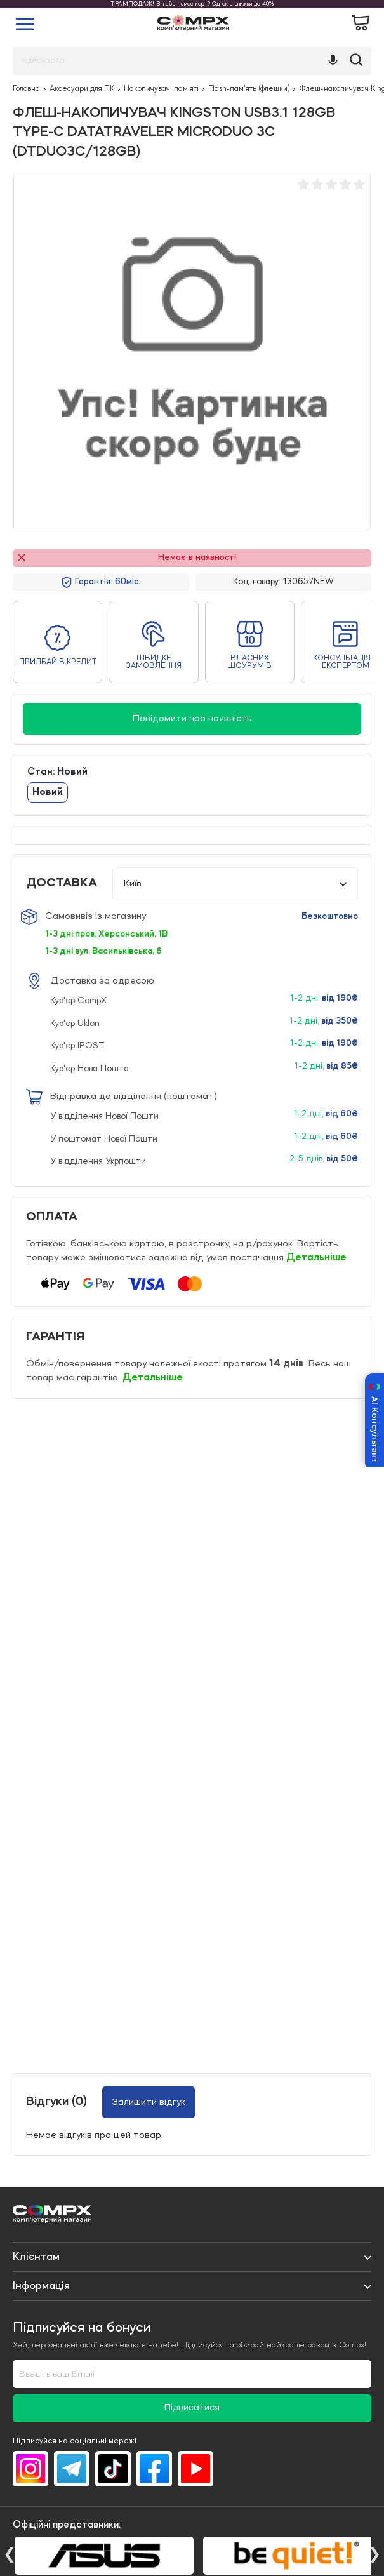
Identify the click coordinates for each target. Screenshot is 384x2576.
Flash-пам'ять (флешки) (248, 89)
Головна (26, 89)
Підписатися (192, 2408)
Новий (47, 792)
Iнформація (41, 2286)
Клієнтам (36, 2256)
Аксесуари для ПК (82, 89)
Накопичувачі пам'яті (161, 89)
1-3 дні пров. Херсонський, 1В (106, 934)
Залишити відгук (148, 2102)
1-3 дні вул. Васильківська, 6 (103, 951)
